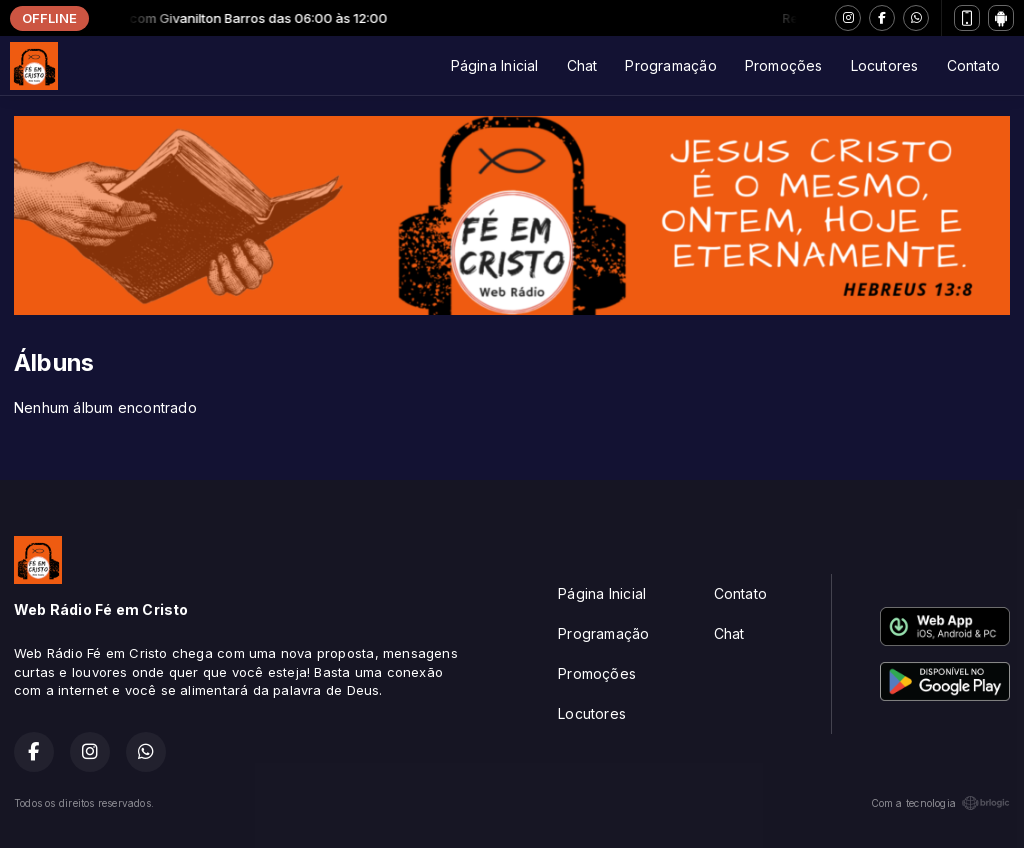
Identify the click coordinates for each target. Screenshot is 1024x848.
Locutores (885, 65)
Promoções (784, 65)
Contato (973, 65)
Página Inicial (495, 65)
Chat (582, 65)
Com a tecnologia (940, 803)
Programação (670, 65)
